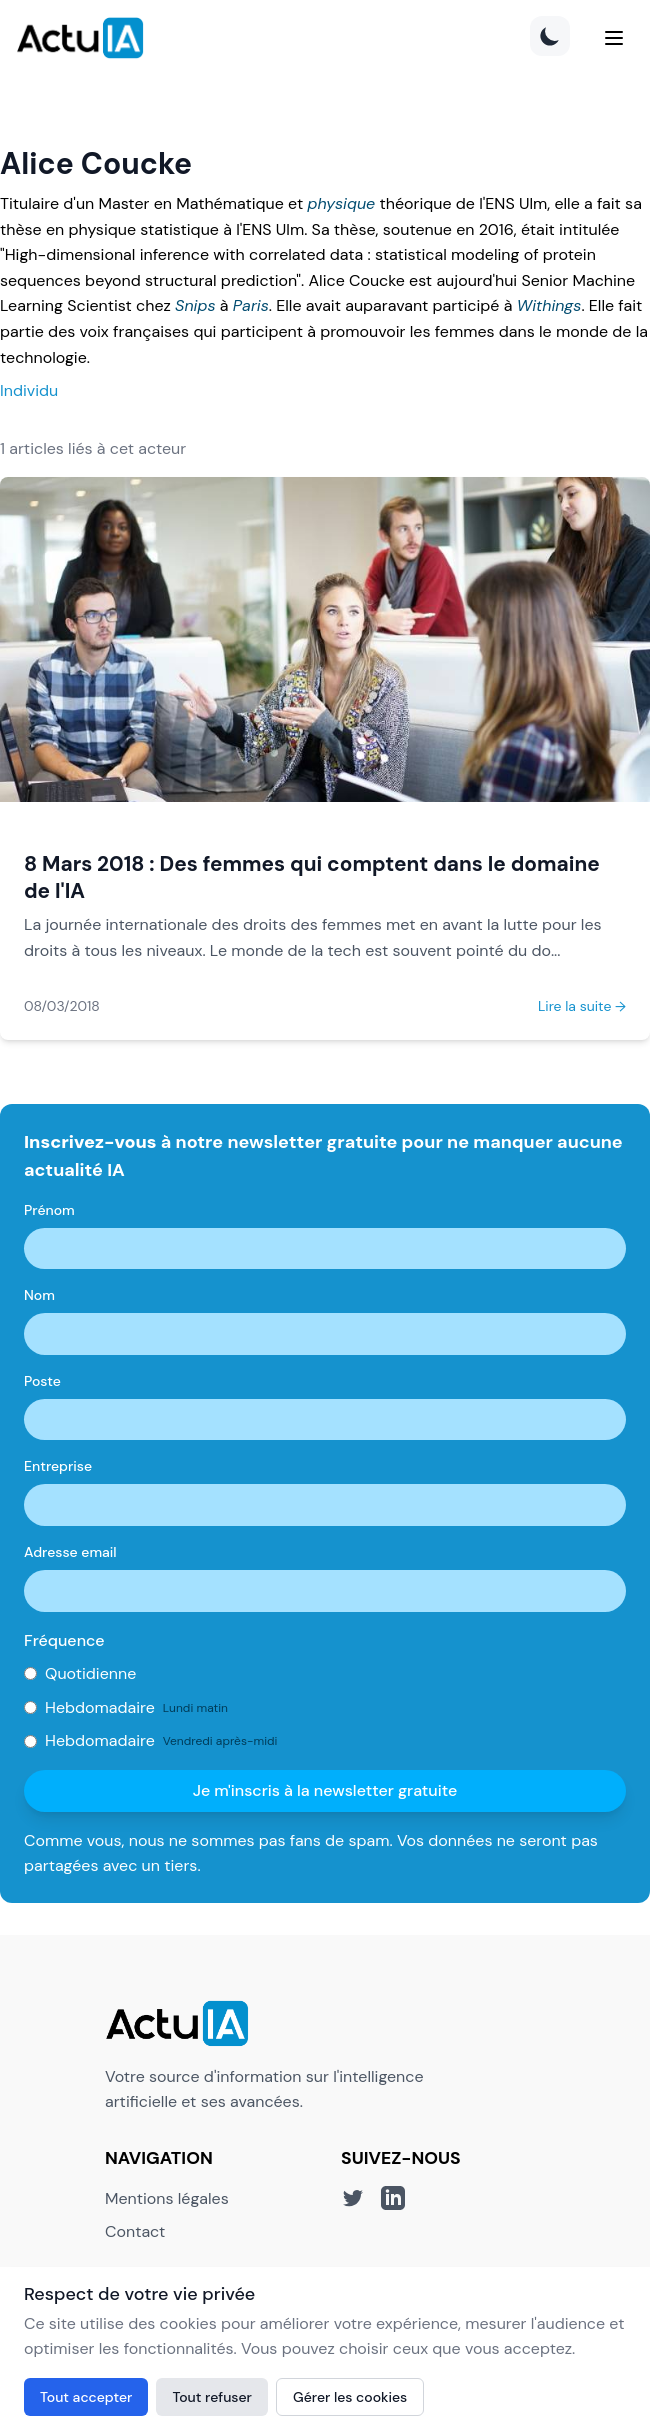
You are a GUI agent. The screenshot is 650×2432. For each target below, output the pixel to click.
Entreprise (58, 1466)
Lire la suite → (582, 1006)
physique (341, 203)
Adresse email (70, 1552)
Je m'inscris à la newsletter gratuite (325, 1790)
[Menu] (614, 38)
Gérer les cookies (350, 2397)
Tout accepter (86, 2397)
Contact (135, 2231)
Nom (39, 1295)
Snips (195, 305)
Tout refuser (212, 2397)
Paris (251, 305)
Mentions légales (167, 2198)
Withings (549, 305)
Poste (42, 1381)
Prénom (49, 1210)
